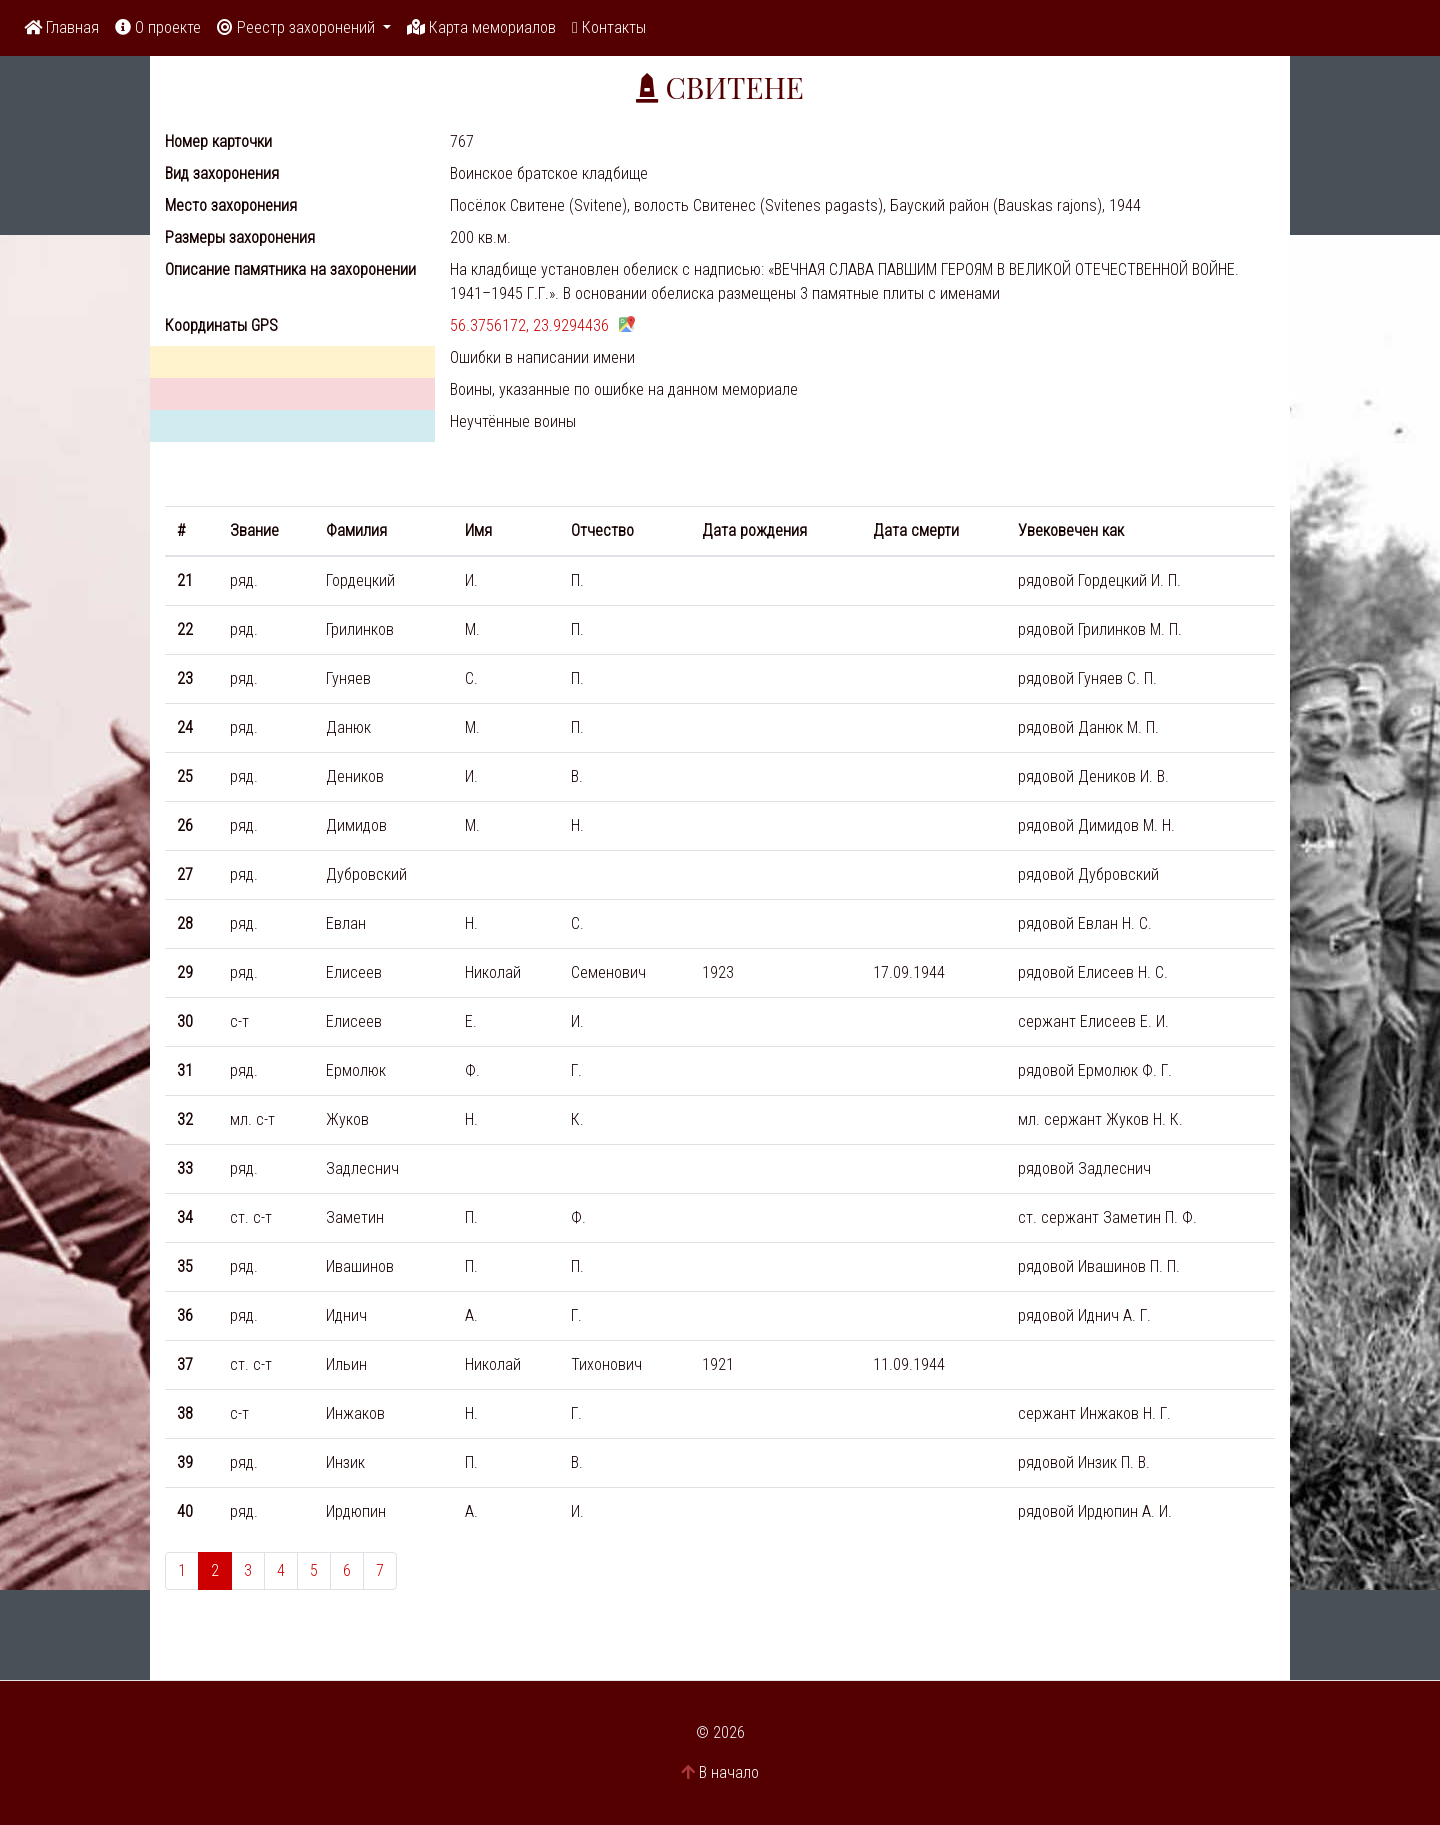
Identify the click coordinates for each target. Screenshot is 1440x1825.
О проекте (158, 27)
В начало (729, 1772)
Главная (61, 27)
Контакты (609, 27)
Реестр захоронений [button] (298, 27)
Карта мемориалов (481, 27)
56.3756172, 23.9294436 (529, 325)
